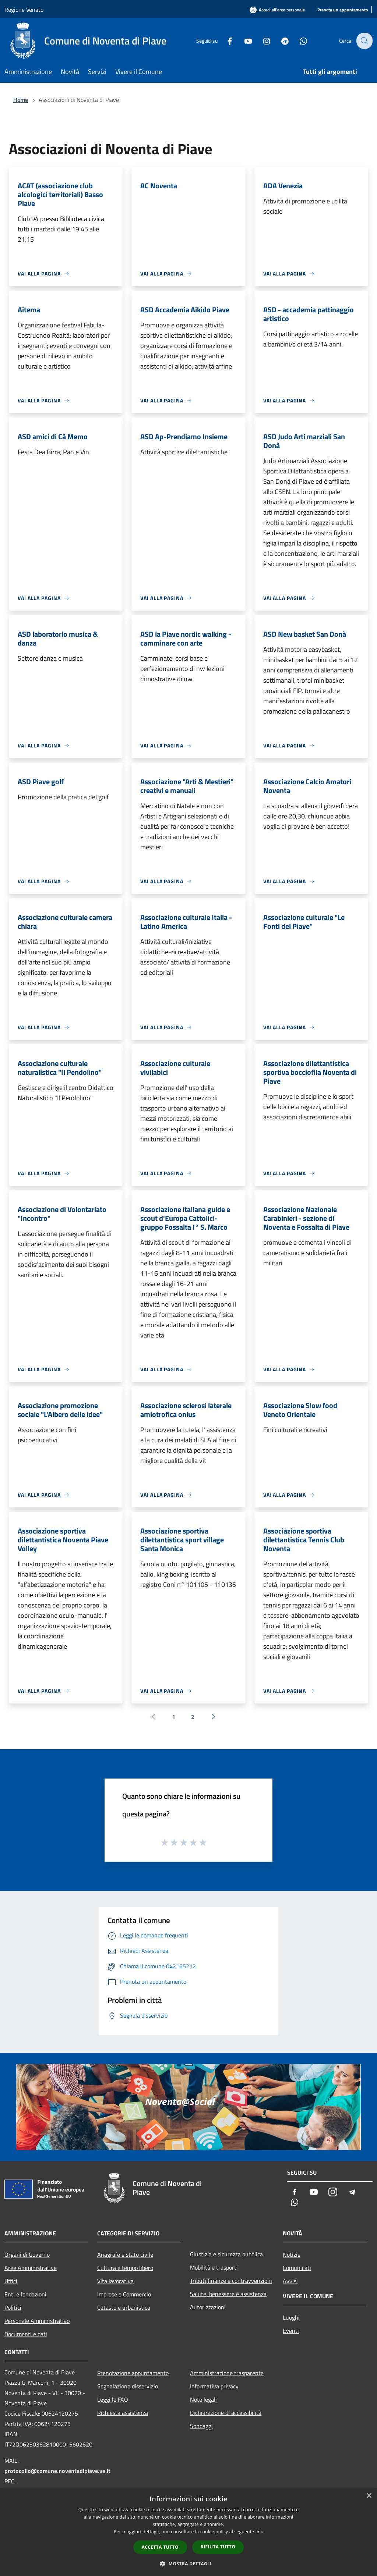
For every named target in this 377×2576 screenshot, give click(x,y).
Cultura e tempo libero (125, 2267)
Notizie (291, 2254)
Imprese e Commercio (124, 2294)
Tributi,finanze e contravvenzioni (231, 2280)
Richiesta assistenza (122, 2412)
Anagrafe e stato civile (125, 2254)
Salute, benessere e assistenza (228, 2293)
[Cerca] (364, 41)
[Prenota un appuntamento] (342, 10)
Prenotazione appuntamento (133, 2373)
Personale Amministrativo (37, 2320)
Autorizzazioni (208, 2307)
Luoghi (291, 2317)
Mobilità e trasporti (214, 2267)
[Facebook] (224, 41)
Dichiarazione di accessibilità (225, 2412)
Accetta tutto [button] (160, 2547)
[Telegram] (279, 41)
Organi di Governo (27, 2254)
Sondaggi (201, 2426)
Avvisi (290, 2281)
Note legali (203, 2399)
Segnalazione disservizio (127, 2386)
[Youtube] (243, 41)
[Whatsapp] (298, 41)
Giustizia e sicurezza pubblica (226, 2254)
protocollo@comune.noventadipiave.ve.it (57, 2470)
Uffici (10, 2281)
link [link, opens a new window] (259, 2532)
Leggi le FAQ (112, 2399)
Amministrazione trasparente (227, 2373)
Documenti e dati (25, 2334)
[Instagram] (261, 41)
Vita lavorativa (115, 2281)
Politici (12, 2307)
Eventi (291, 2330)
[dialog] (188, 2532)
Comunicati (297, 2267)
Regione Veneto (23, 9)
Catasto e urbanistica (123, 2307)
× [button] (368, 2496)
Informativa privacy (214, 2386)
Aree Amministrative (30, 2267)
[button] (188, 2563)
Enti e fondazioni (25, 2294)
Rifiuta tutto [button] (218, 2547)
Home (20, 99)
